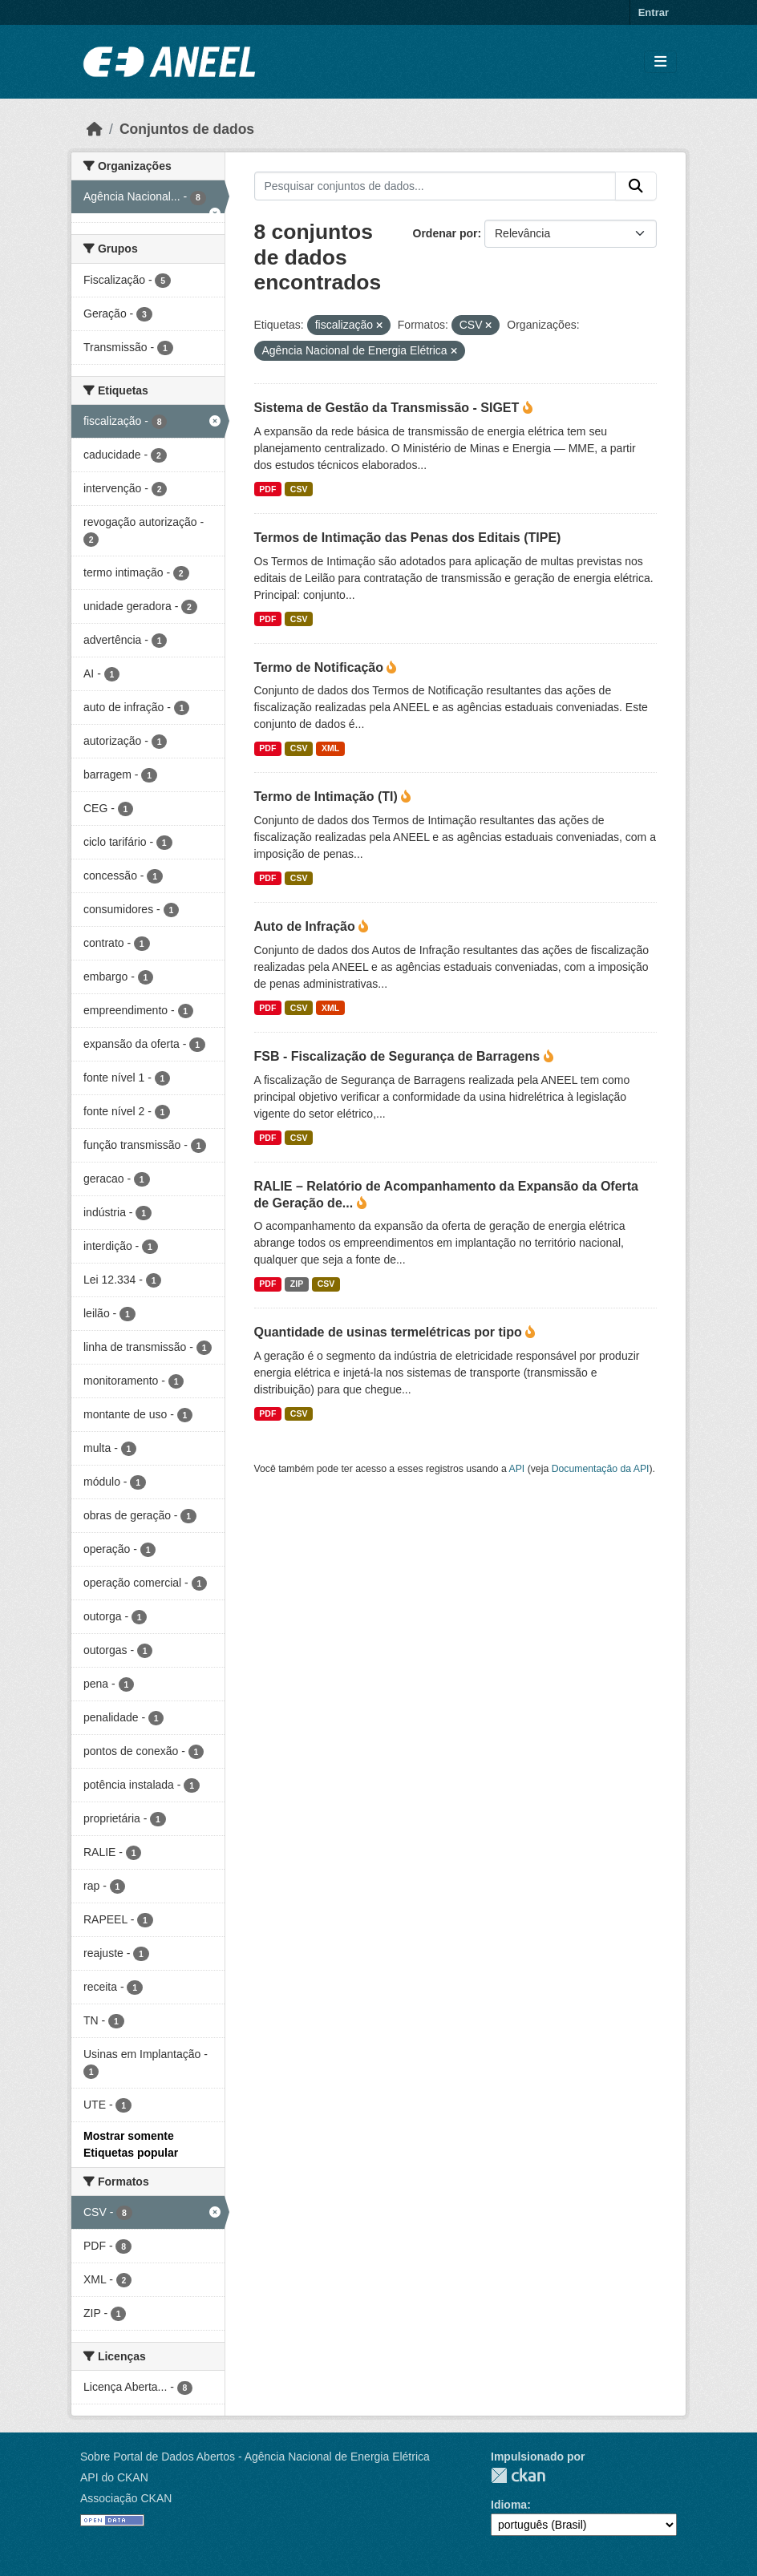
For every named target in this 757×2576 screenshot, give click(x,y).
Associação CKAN (126, 2498)
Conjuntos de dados (186, 129)
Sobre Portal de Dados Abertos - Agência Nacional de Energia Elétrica (255, 2456)
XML (330, 748)
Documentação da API (601, 1468)
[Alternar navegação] (660, 62)
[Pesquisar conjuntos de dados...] (435, 186)
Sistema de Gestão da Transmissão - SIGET (388, 408)
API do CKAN (114, 2477)
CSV (299, 489)
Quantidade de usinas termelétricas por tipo (390, 1332)
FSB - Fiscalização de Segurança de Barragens (399, 1056)
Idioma (509, 2504)
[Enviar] (636, 186)
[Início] (95, 129)
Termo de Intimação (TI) (328, 796)
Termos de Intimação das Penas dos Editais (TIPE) (407, 537)
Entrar (653, 12)
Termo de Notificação (320, 667)
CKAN (518, 2475)
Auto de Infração (306, 926)
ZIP (296, 1283)
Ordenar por (445, 233)
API (517, 1468)
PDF (267, 489)
